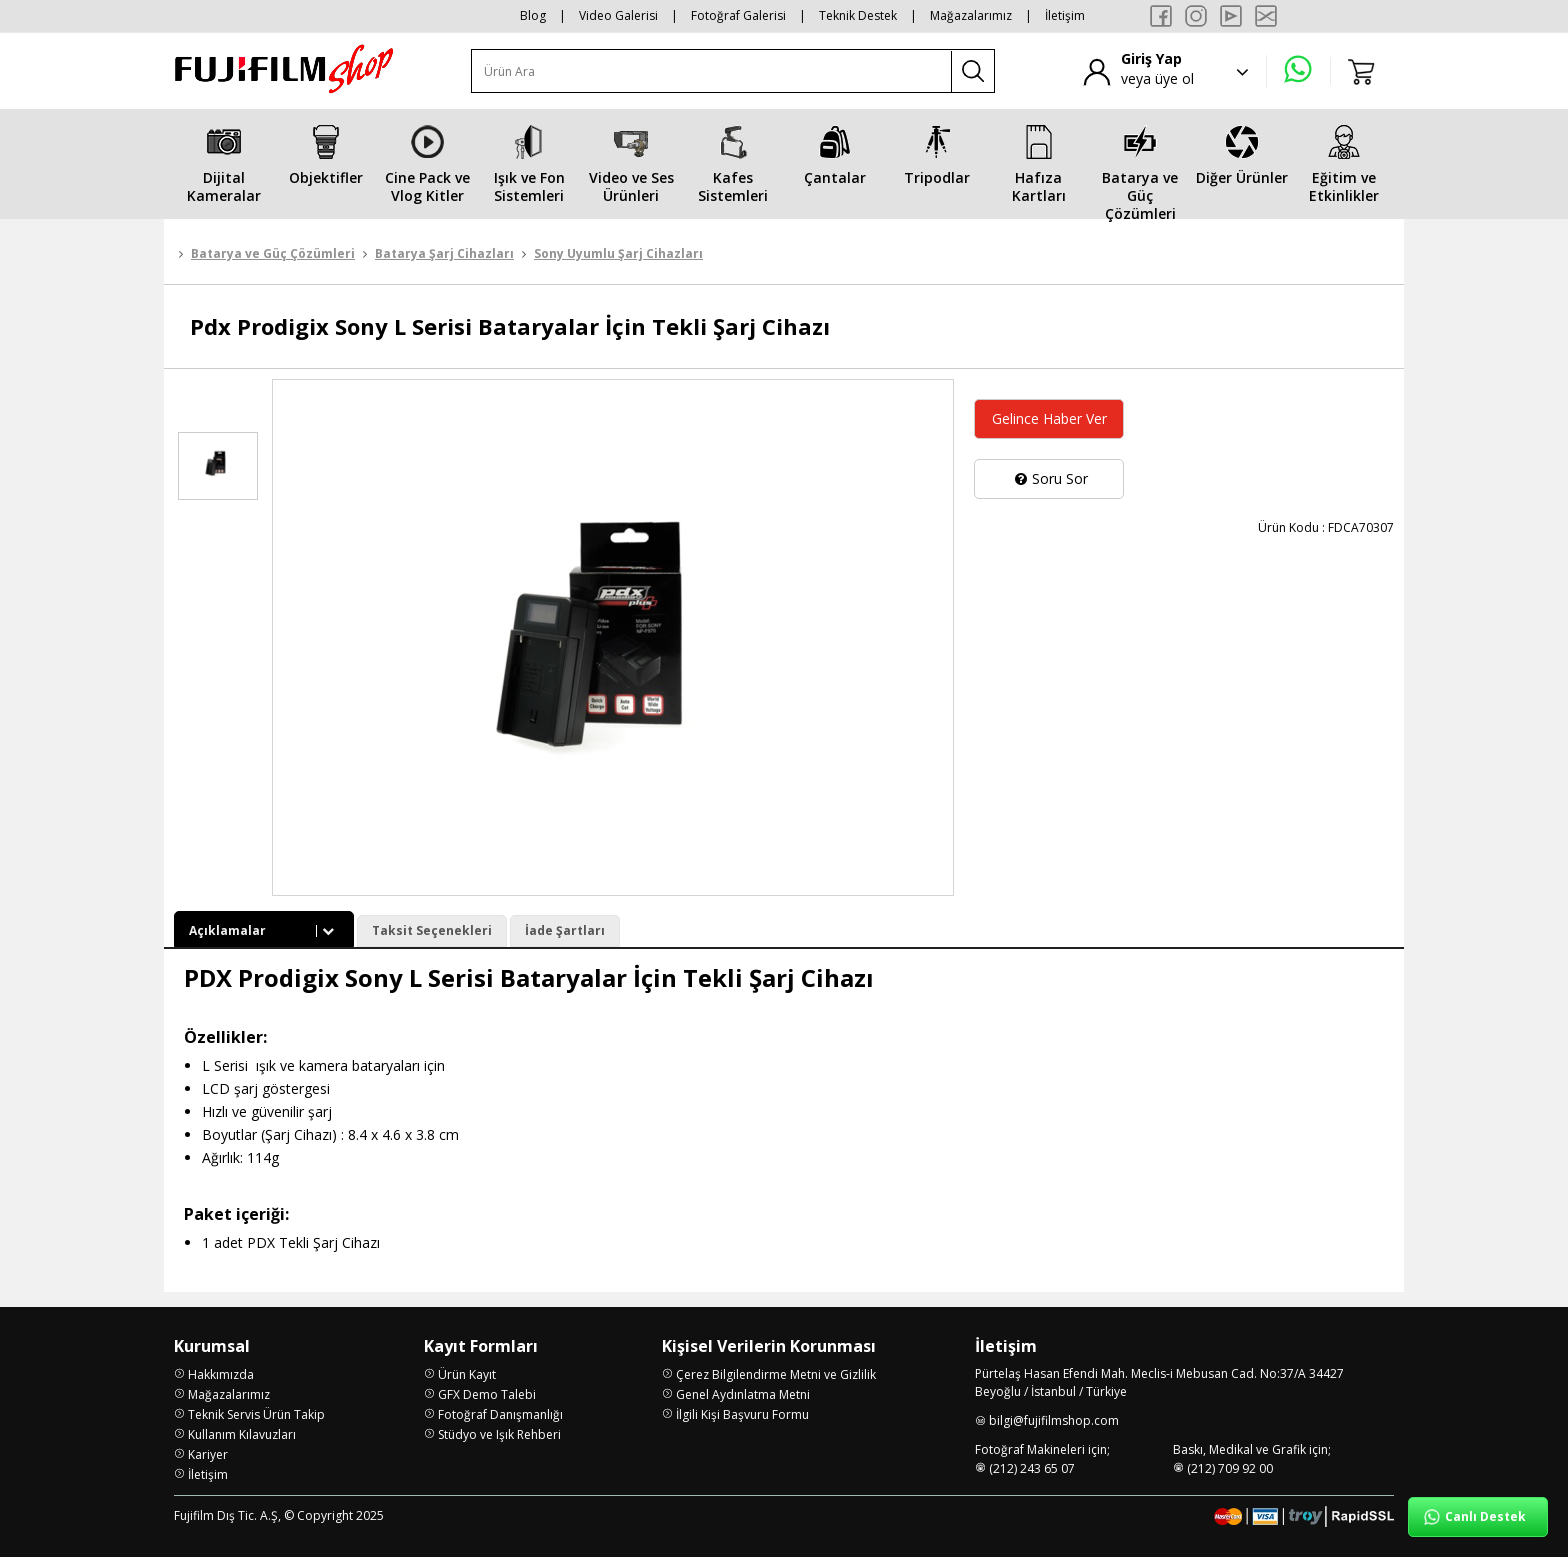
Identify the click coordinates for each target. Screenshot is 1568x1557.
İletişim (1065, 15)
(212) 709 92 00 (1230, 1468)
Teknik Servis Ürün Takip (256, 1414)
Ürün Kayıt (467, 1374)
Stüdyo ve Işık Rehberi (499, 1434)
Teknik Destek (858, 15)
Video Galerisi (618, 15)
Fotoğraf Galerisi (738, 15)
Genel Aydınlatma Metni (743, 1394)
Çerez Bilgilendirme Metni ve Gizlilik (776, 1374)
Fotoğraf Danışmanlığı (500, 1414)
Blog (533, 15)
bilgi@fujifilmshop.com (1054, 1420)
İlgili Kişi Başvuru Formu (742, 1414)
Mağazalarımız (971, 15)
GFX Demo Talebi (487, 1394)
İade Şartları (565, 930)
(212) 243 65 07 (1032, 1468)
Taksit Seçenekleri (432, 930)
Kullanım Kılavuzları (242, 1434)
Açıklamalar (264, 930)
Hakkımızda (221, 1374)
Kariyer (208, 1454)
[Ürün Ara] (712, 71)
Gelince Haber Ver (1049, 418)
